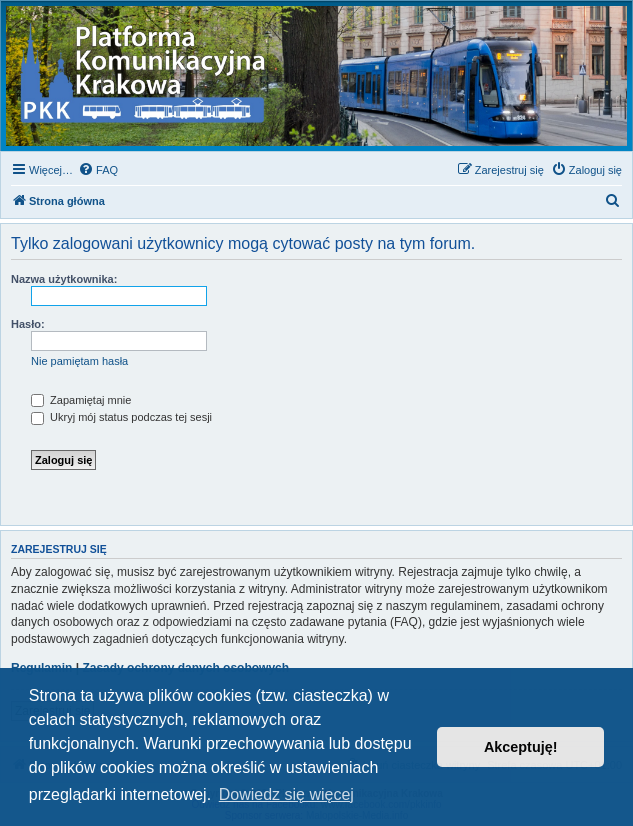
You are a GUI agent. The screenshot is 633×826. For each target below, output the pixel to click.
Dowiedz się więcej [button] (286, 794)
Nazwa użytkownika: (64, 279)
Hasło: (28, 324)
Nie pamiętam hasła (79, 361)
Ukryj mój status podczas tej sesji (121, 417)
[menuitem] (98, 170)
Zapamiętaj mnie (81, 400)
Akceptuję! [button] (521, 747)
